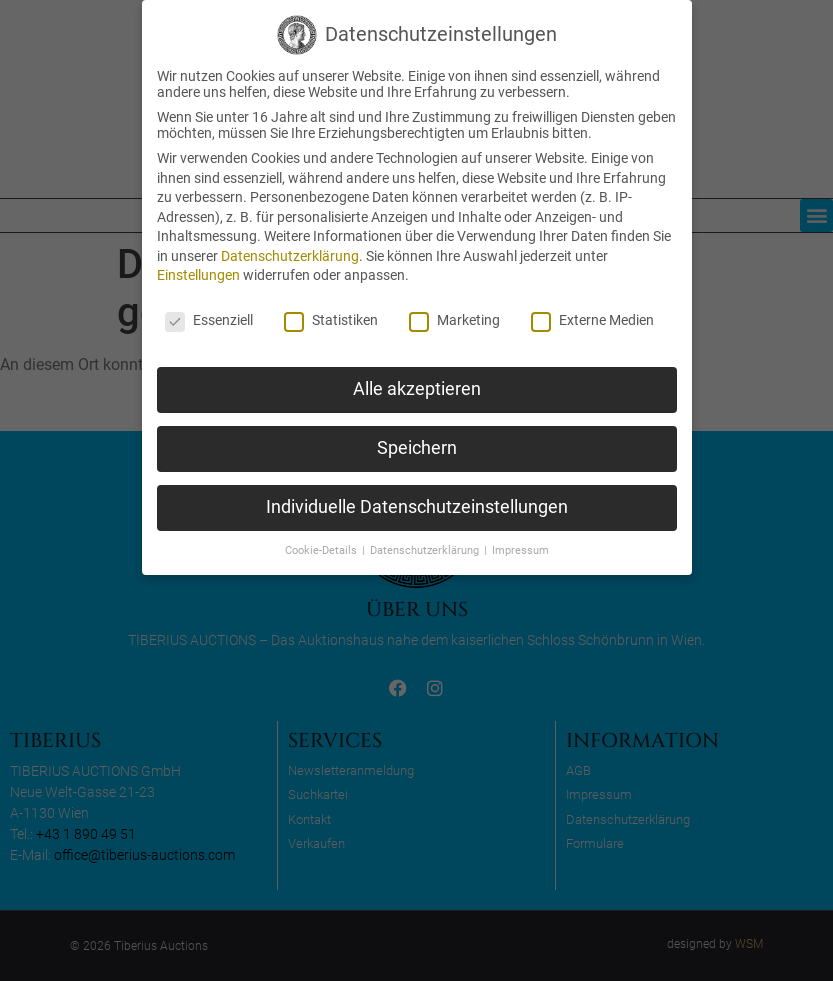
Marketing (454, 320)
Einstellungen (198, 275)
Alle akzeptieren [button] (417, 389)
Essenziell (209, 320)
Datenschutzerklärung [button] (426, 550)
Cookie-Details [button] (322, 550)
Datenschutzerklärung (290, 256)
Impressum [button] (520, 550)
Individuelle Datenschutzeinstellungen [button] (417, 507)
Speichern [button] (417, 448)
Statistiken (331, 320)
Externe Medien (592, 320)
